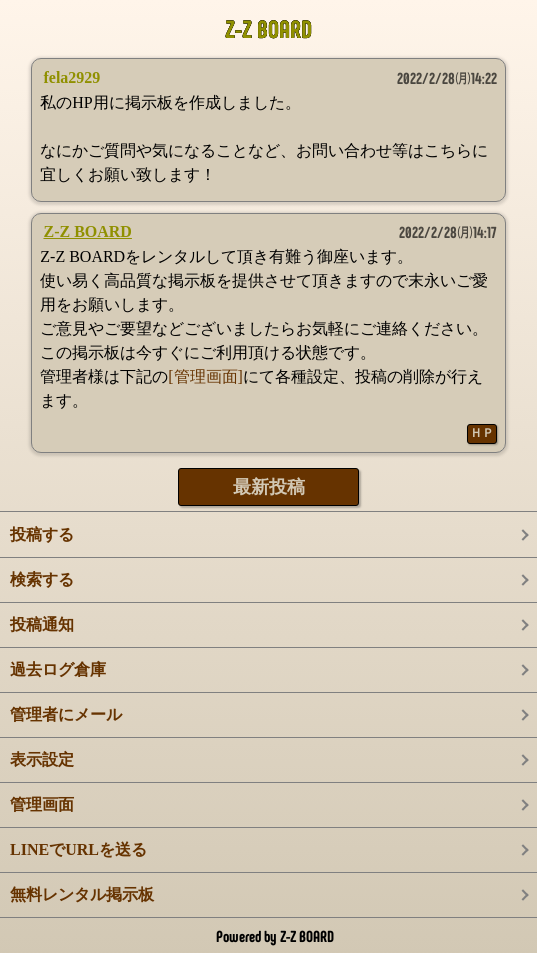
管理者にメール (66, 714)
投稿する (42, 534)
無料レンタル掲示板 (82, 894)
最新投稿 (269, 487)
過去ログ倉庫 (58, 669)
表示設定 (42, 759)
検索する (42, 579)
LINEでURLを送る (78, 849)
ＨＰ (482, 433)
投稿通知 (42, 624)
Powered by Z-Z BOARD (275, 936)
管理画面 (42, 804)
